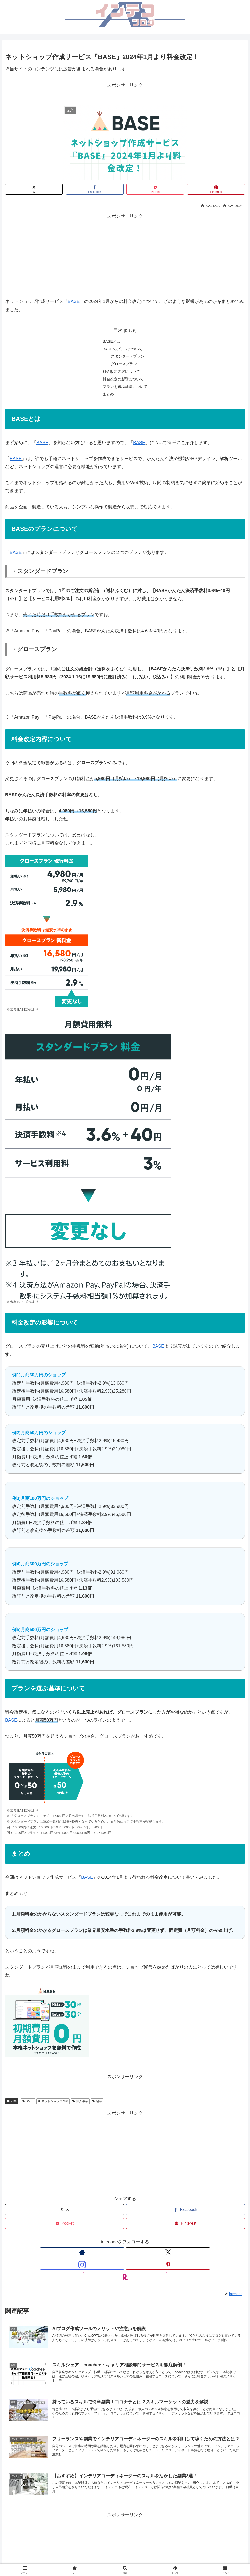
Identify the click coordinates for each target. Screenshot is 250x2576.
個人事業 (80, 2105)
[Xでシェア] (34, 189)
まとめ (107, 398)
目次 (117, 330)
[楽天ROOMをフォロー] (148, 2256)
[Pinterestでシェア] (216, 189)
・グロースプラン (122, 365)
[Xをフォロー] (114, 2256)
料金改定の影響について (123, 382)
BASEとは (110, 341)
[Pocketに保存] (155, 189)
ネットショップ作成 (53, 2105)
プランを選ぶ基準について (125, 389)
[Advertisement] (125, 254)
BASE (74, 301)
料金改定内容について (121, 373)
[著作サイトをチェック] (102, 2256)
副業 (12, 2105)
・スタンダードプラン (126, 357)
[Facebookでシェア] (95, 189)
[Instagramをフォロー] (125, 2256)
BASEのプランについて (122, 349)
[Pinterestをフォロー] (136, 2256)
